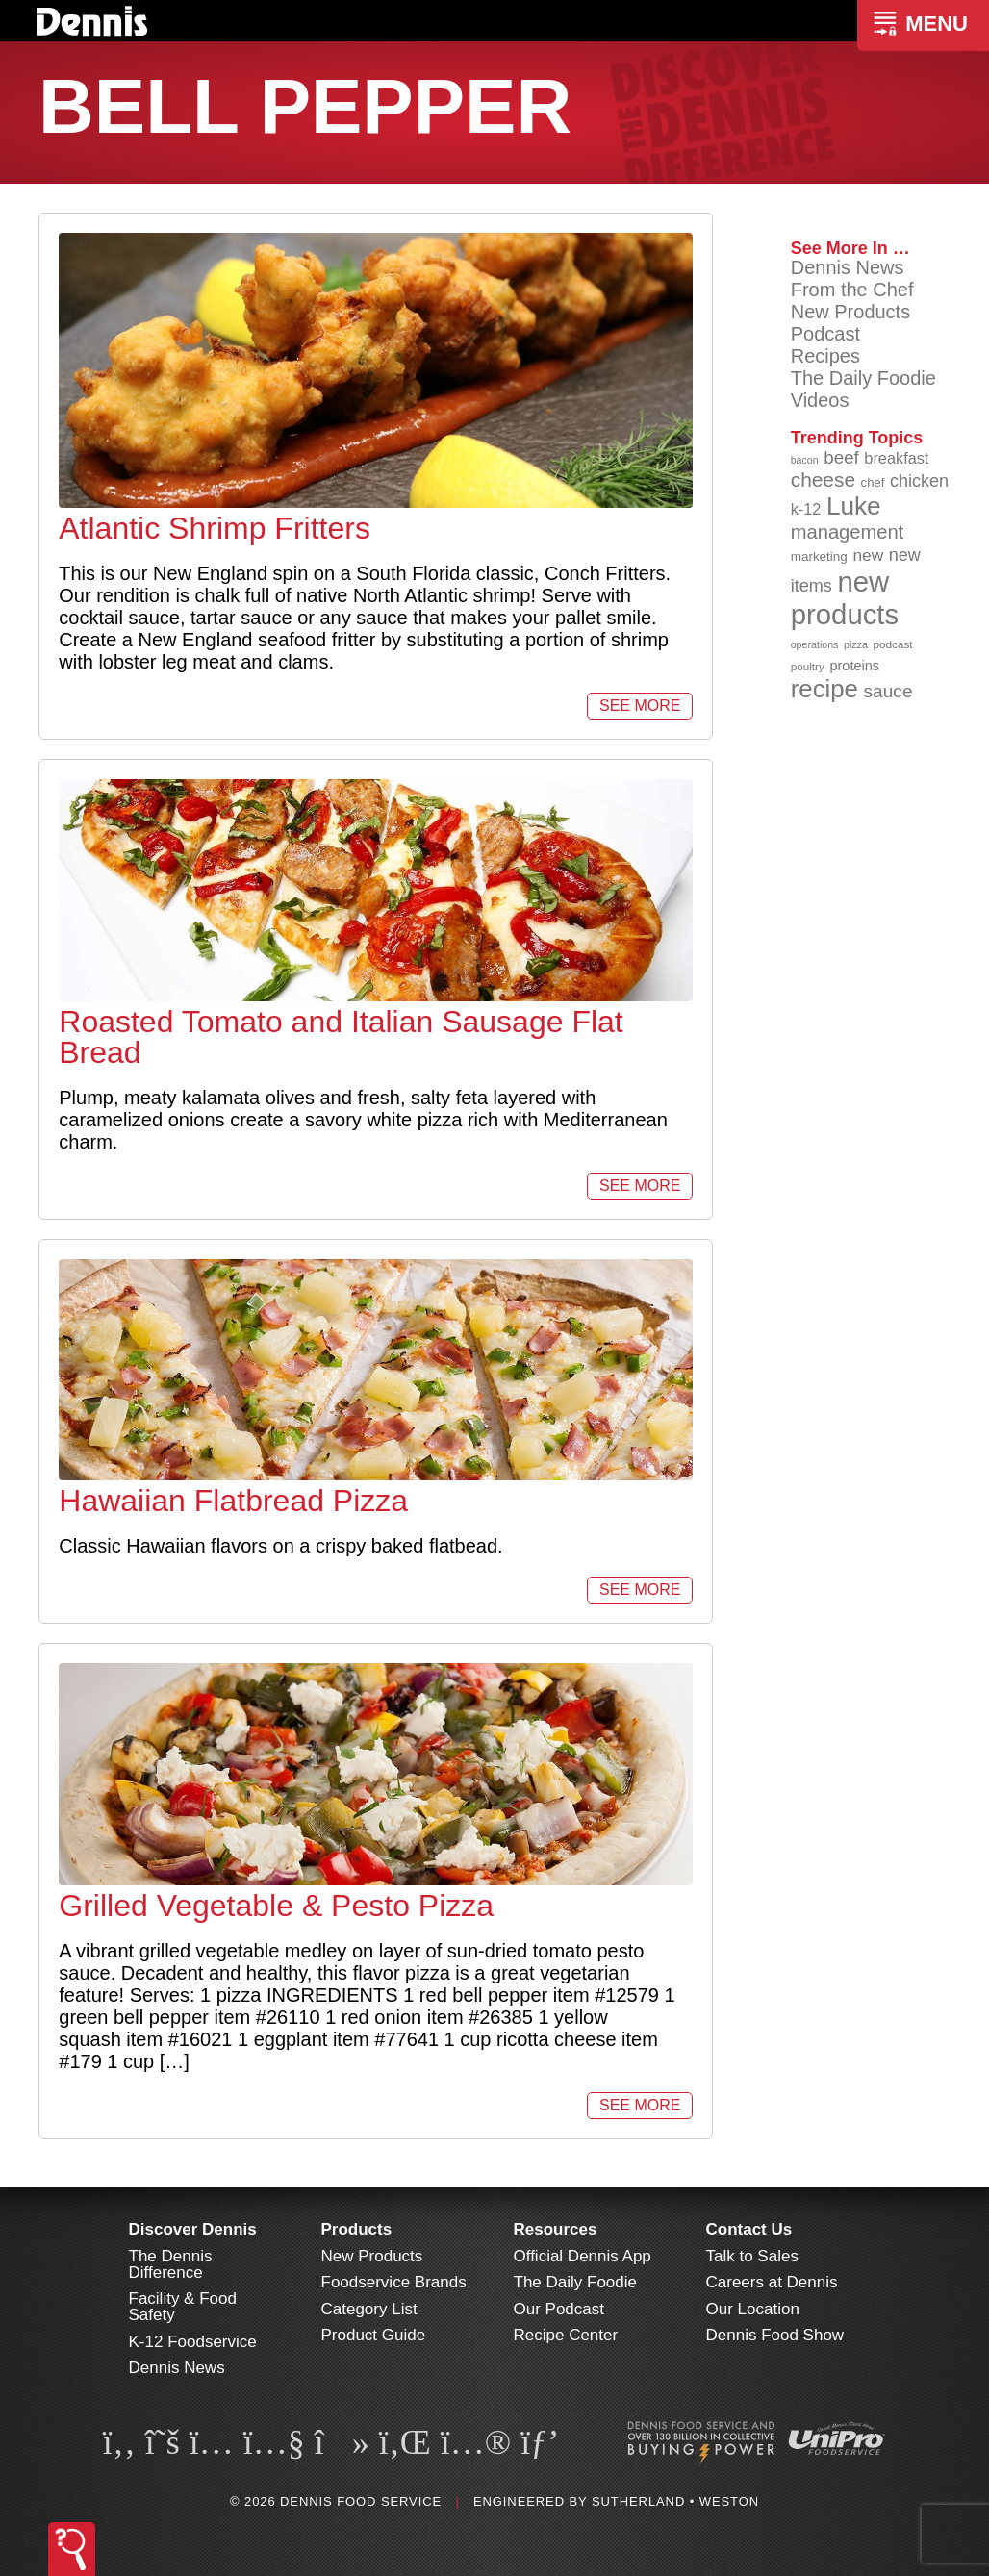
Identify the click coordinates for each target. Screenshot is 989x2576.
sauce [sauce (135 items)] (888, 691)
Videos (820, 400)
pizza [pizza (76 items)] (856, 644)
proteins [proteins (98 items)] (854, 665)
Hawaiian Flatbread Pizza (233, 1500)
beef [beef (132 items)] (841, 457)
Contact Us (749, 2229)
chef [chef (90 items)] (873, 482)
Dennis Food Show (775, 2335)
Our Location (752, 2309)
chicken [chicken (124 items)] (919, 481)
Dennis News (847, 267)
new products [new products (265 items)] (845, 598)
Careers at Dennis (772, 2282)
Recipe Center (566, 2335)
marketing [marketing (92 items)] (819, 556)
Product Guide (373, 2335)
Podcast (825, 333)
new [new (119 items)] (867, 555)
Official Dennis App (582, 2256)
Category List (369, 2309)
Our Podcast (559, 2309)
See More (639, 705)
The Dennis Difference (171, 2264)
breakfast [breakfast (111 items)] (896, 458)
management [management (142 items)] (847, 532)
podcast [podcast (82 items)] (892, 644)
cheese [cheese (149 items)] (823, 479)
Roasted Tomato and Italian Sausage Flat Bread (340, 1037)
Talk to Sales (752, 2256)
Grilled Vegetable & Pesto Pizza (276, 1905)
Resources (555, 2229)
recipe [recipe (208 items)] (824, 688)
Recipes (825, 355)
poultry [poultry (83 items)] (807, 666)
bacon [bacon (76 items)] (805, 460)
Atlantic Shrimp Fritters (214, 528)
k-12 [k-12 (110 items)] (806, 509)
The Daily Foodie (863, 378)
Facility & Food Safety (183, 2306)
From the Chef (852, 289)
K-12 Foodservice (193, 2342)
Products (357, 2229)
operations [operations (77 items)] (815, 644)
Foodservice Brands (394, 2282)
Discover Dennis (193, 2229)
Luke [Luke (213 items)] (853, 506)
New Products (851, 311)
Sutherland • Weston (675, 2501)
